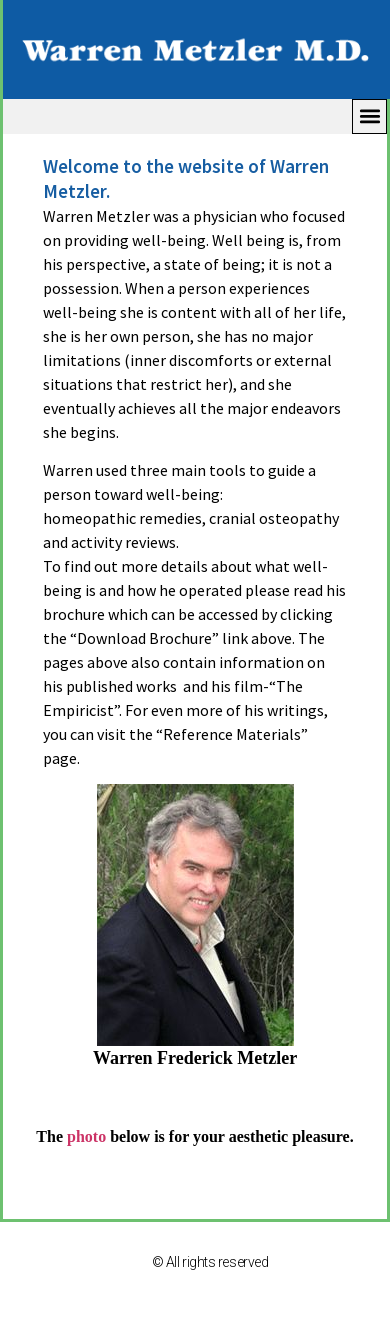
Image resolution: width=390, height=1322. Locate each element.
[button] (369, 116)
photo (86, 1136)
